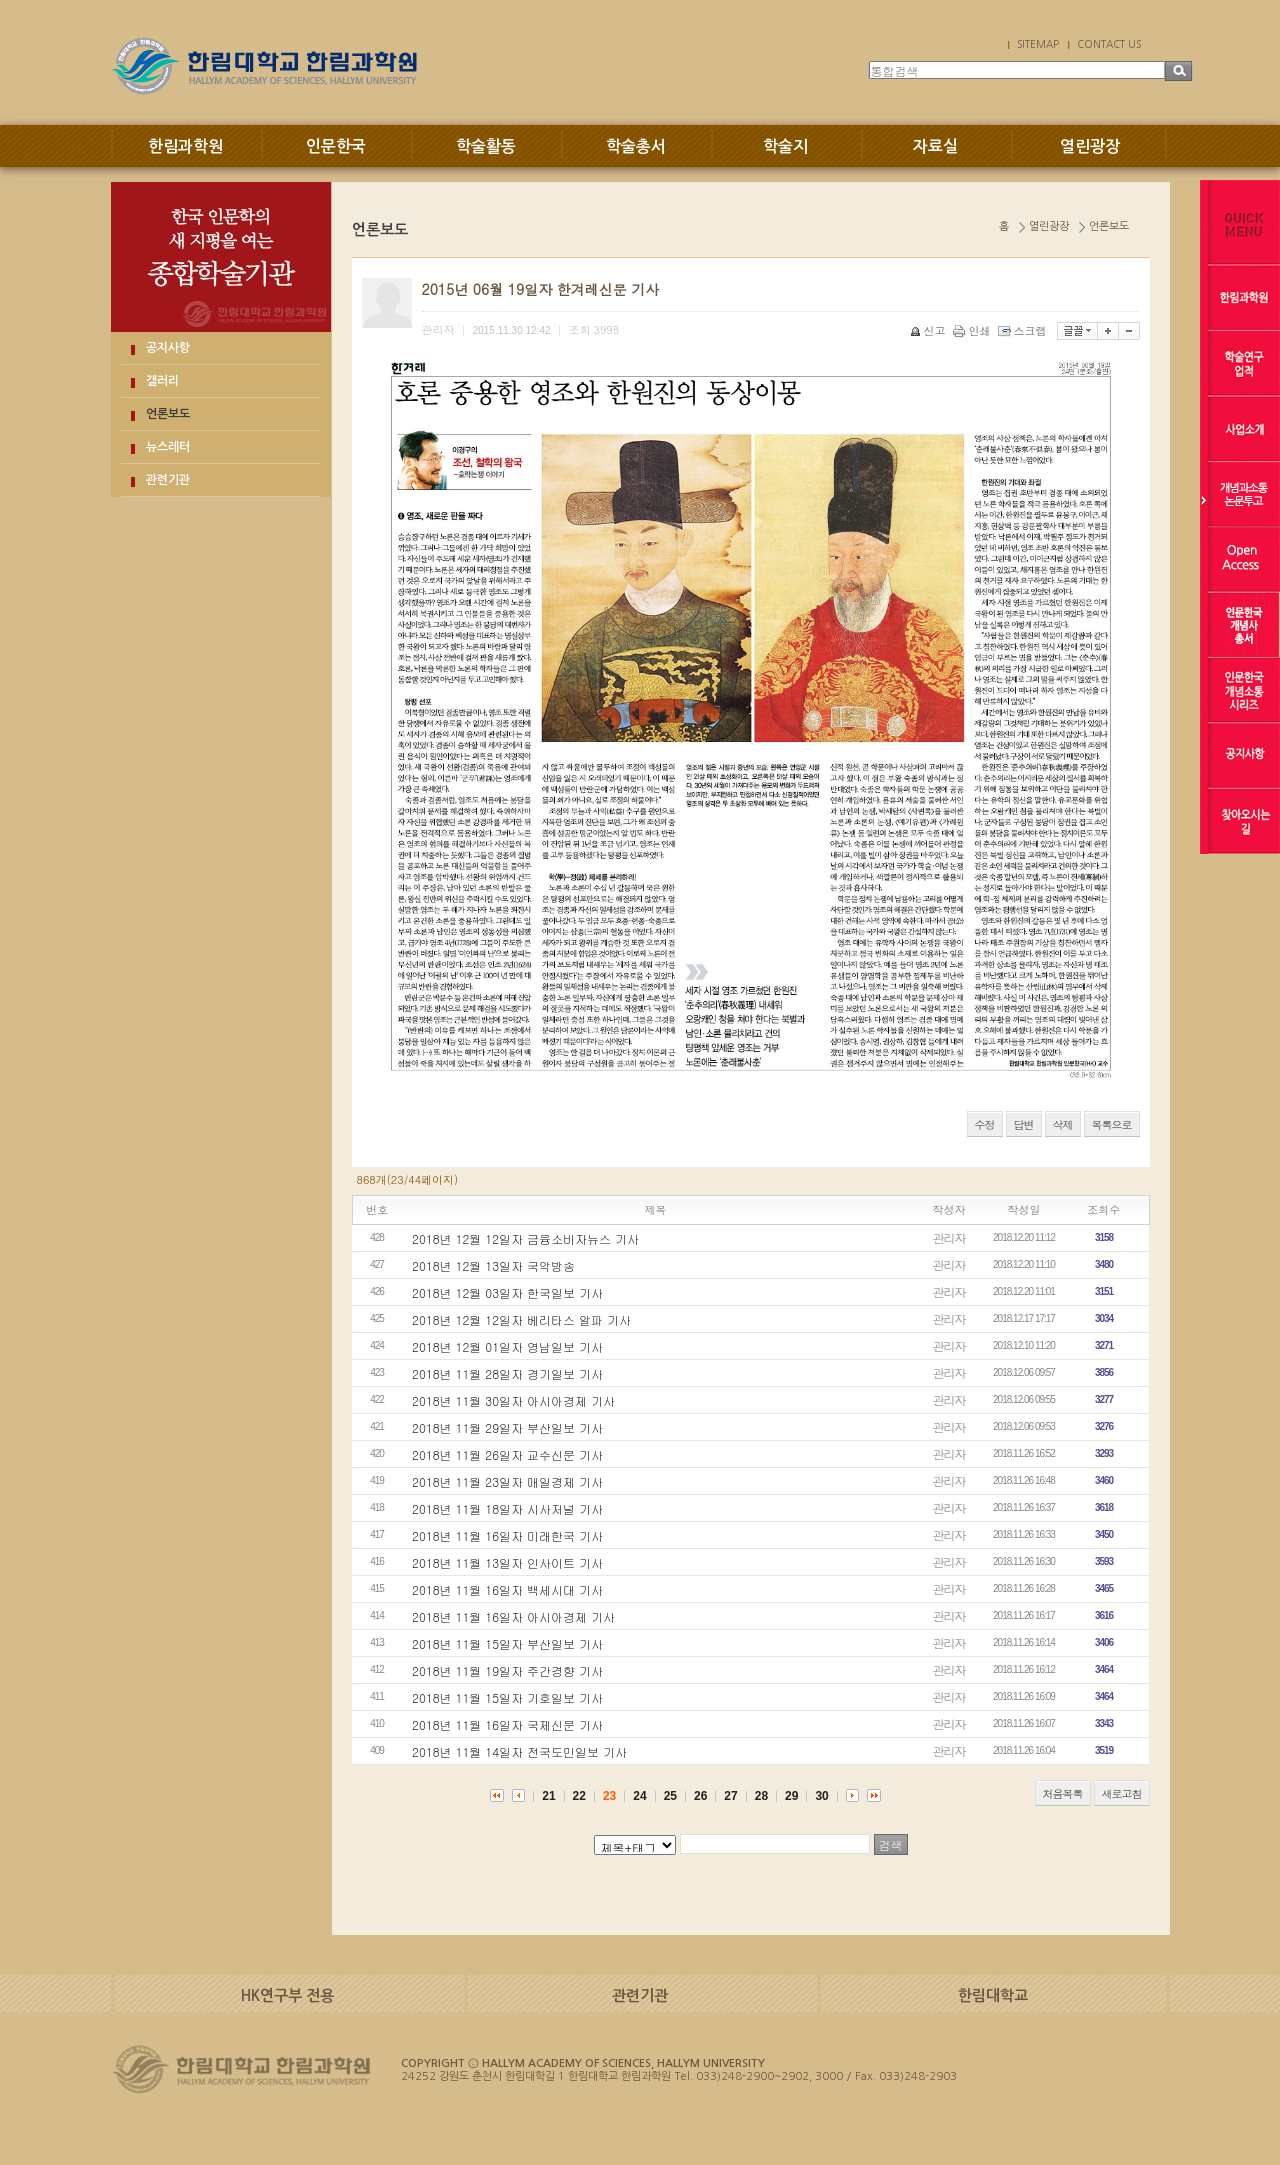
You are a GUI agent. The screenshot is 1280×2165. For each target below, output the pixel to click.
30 (821, 1796)
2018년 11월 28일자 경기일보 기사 (507, 1373)
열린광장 (1090, 146)
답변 (1024, 1124)
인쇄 (973, 330)
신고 (929, 330)
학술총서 (636, 146)
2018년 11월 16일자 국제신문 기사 (507, 1724)
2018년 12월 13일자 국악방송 (493, 1265)
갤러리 (162, 381)
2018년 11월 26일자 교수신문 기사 (507, 1454)
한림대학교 (993, 1995)
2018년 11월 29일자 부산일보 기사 (507, 1427)
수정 (985, 1124)
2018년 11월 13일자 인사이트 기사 (507, 1562)
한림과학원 (185, 146)
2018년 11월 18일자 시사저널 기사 (507, 1508)
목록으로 (1112, 1124)
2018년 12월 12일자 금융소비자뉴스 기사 (525, 1238)
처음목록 (1063, 1793)
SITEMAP (1038, 44)
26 (700, 1796)
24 (639, 1796)
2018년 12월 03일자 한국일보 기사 (507, 1292)
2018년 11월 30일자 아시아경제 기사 (513, 1400)
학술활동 (486, 146)
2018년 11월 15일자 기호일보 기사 (507, 1697)
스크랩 (1024, 330)
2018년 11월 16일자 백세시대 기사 (507, 1589)
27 (730, 1796)
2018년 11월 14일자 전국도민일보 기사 (519, 1751)
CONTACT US (1109, 44)
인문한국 (336, 146)
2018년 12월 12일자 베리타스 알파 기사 (521, 1319)
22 (579, 1796)
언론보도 (168, 414)
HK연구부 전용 (287, 1995)
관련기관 (168, 480)
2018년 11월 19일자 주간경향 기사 (507, 1670)
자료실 (935, 146)
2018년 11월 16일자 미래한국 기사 (507, 1535)
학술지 (785, 146)
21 (548, 1796)
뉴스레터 (168, 447)
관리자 (949, 1237)
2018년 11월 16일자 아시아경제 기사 (513, 1616)
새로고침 (1122, 1793)
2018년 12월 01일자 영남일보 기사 (507, 1346)
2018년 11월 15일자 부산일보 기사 (507, 1643)
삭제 (1063, 1124)
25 (670, 1796)
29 (791, 1796)
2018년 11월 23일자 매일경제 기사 (507, 1481)
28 (761, 1796)
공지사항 (168, 348)
